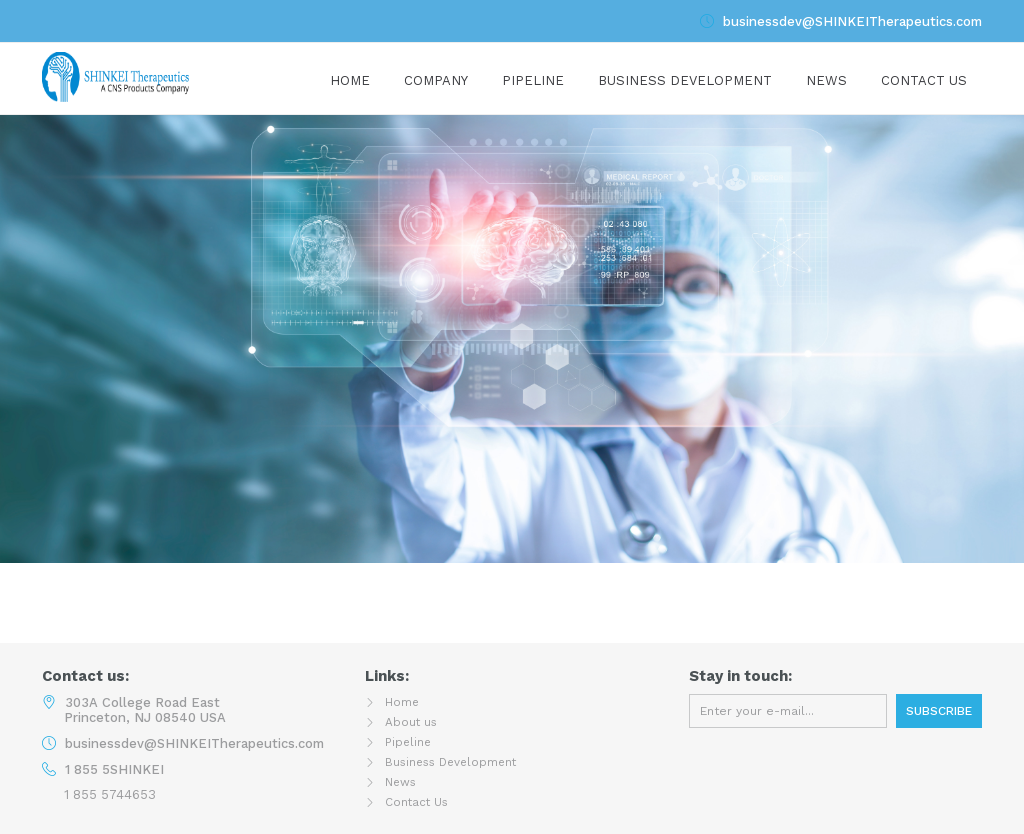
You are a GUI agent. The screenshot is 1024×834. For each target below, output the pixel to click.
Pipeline (533, 80)
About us (414, 721)
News (826, 80)
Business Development (459, 761)
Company (436, 80)
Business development (685, 80)
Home (350, 80)
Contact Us (924, 80)
